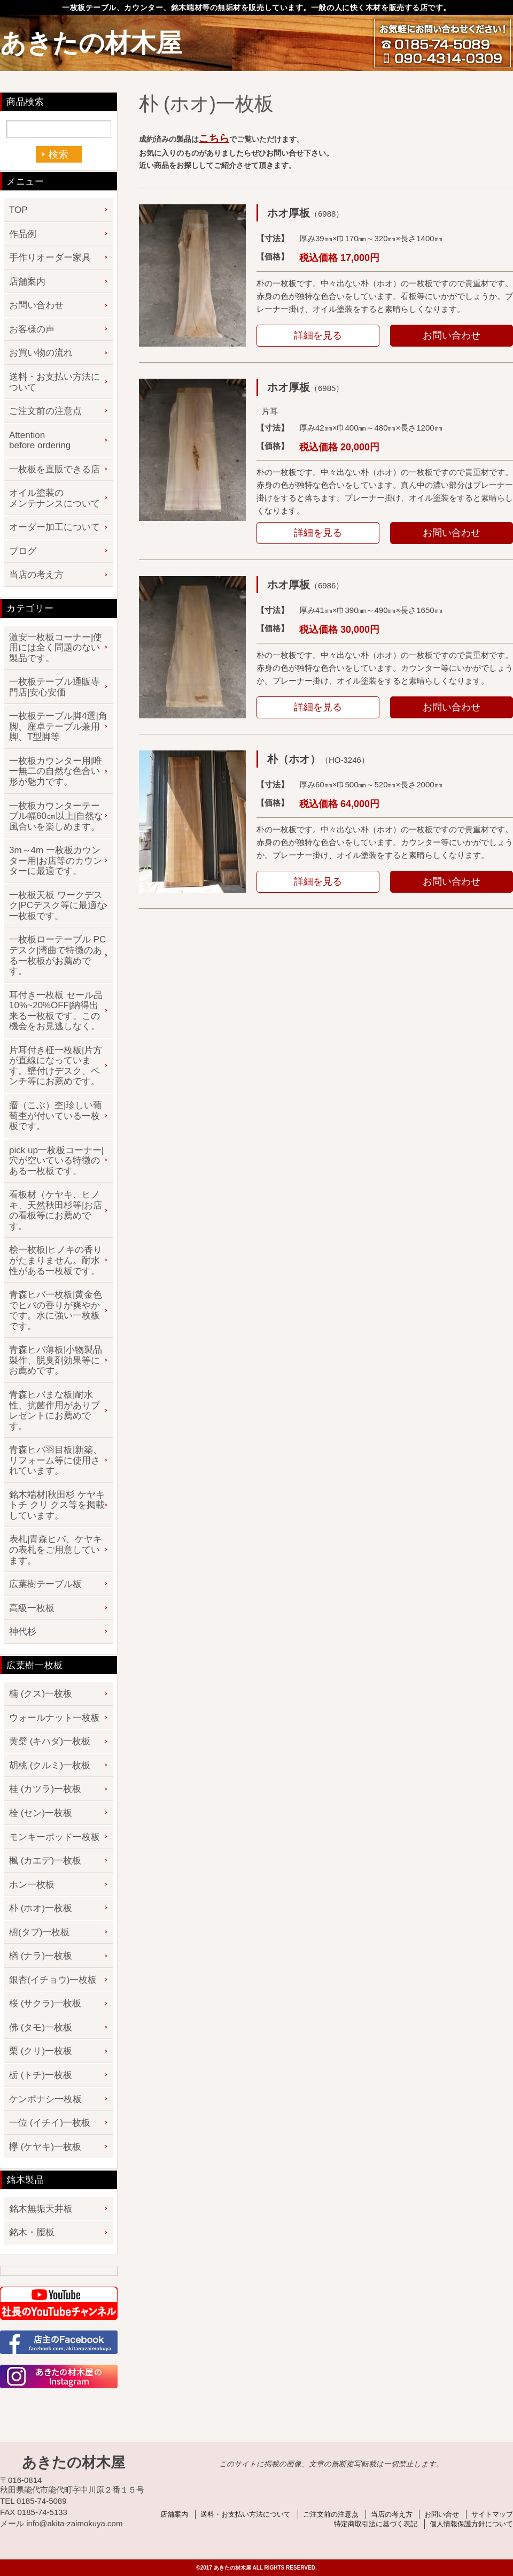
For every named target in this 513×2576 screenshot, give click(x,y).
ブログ (22, 551)
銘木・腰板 (32, 2232)
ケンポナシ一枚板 (45, 2099)
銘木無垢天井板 (41, 2209)
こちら (214, 138)
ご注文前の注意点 (45, 411)
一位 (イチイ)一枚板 (49, 2123)
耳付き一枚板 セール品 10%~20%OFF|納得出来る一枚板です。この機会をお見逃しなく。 (56, 1011)
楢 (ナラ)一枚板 (40, 1956)
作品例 (22, 234)
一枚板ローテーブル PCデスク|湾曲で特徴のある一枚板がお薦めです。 (57, 955)
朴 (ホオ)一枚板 (40, 1908)
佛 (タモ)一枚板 (40, 2027)
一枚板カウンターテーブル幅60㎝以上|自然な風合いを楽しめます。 (56, 816)
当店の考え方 (36, 575)
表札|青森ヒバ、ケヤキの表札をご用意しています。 (55, 1549)
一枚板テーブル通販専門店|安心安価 (54, 687)
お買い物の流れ (41, 353)
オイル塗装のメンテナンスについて (54, 498)
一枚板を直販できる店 (54, 469)
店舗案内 (27, 282)
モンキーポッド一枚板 (54, 1837)
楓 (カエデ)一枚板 (45, 1861)
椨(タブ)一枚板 (39, 1932)
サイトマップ (492, 2514)
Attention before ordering (40, 440)
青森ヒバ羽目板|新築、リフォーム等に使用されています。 (55, 1460)
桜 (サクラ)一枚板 (45, 2003)
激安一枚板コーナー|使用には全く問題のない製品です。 (55, 647)
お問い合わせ (451, 335)
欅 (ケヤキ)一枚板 (45, 2147)
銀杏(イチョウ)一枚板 (53, 1980)
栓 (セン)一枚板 (40, 1813)
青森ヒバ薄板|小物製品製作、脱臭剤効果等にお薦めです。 (55, 1360)
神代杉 (22, 1632)
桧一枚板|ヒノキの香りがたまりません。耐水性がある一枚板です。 (55, 1260)
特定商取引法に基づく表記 (375, 2524)
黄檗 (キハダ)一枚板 (49, 1741)
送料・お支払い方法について (54, 382)
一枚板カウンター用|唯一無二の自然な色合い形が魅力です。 (55, 771)
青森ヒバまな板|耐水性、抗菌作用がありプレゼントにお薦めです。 (54, 1410)
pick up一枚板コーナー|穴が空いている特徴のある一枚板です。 (56, 1160)
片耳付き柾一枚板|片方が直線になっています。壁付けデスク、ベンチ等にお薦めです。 (55, 1066)
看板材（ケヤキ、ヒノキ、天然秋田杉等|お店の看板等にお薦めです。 (55, 1210)
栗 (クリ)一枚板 (40, 2051)
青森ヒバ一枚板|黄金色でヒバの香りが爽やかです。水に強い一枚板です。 (55, 1310)
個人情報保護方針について (471, 2524)
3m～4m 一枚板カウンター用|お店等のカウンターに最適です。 (55, 860)
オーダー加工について (54, 527)
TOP (18, 210)
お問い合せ (441, 2514)
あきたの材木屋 (91, 43)
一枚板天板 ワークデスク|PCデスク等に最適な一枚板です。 (57, 905)
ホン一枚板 (32, 1885)
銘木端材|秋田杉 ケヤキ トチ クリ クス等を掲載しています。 (57, 1505)
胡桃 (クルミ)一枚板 (49, 1765)
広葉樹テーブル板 (45, 1584)
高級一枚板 (32, 1608)
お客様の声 (32, 329)
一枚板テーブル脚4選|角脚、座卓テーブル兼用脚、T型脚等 (58, 726)
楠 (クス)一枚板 (40, 1694)
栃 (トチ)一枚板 (40, 2075)
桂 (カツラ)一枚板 (45, 1789)
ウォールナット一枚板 (54, 1718)
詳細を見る (318, 335)
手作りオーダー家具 (50, 257)
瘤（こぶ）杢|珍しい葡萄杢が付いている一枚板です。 (55, 1115)
